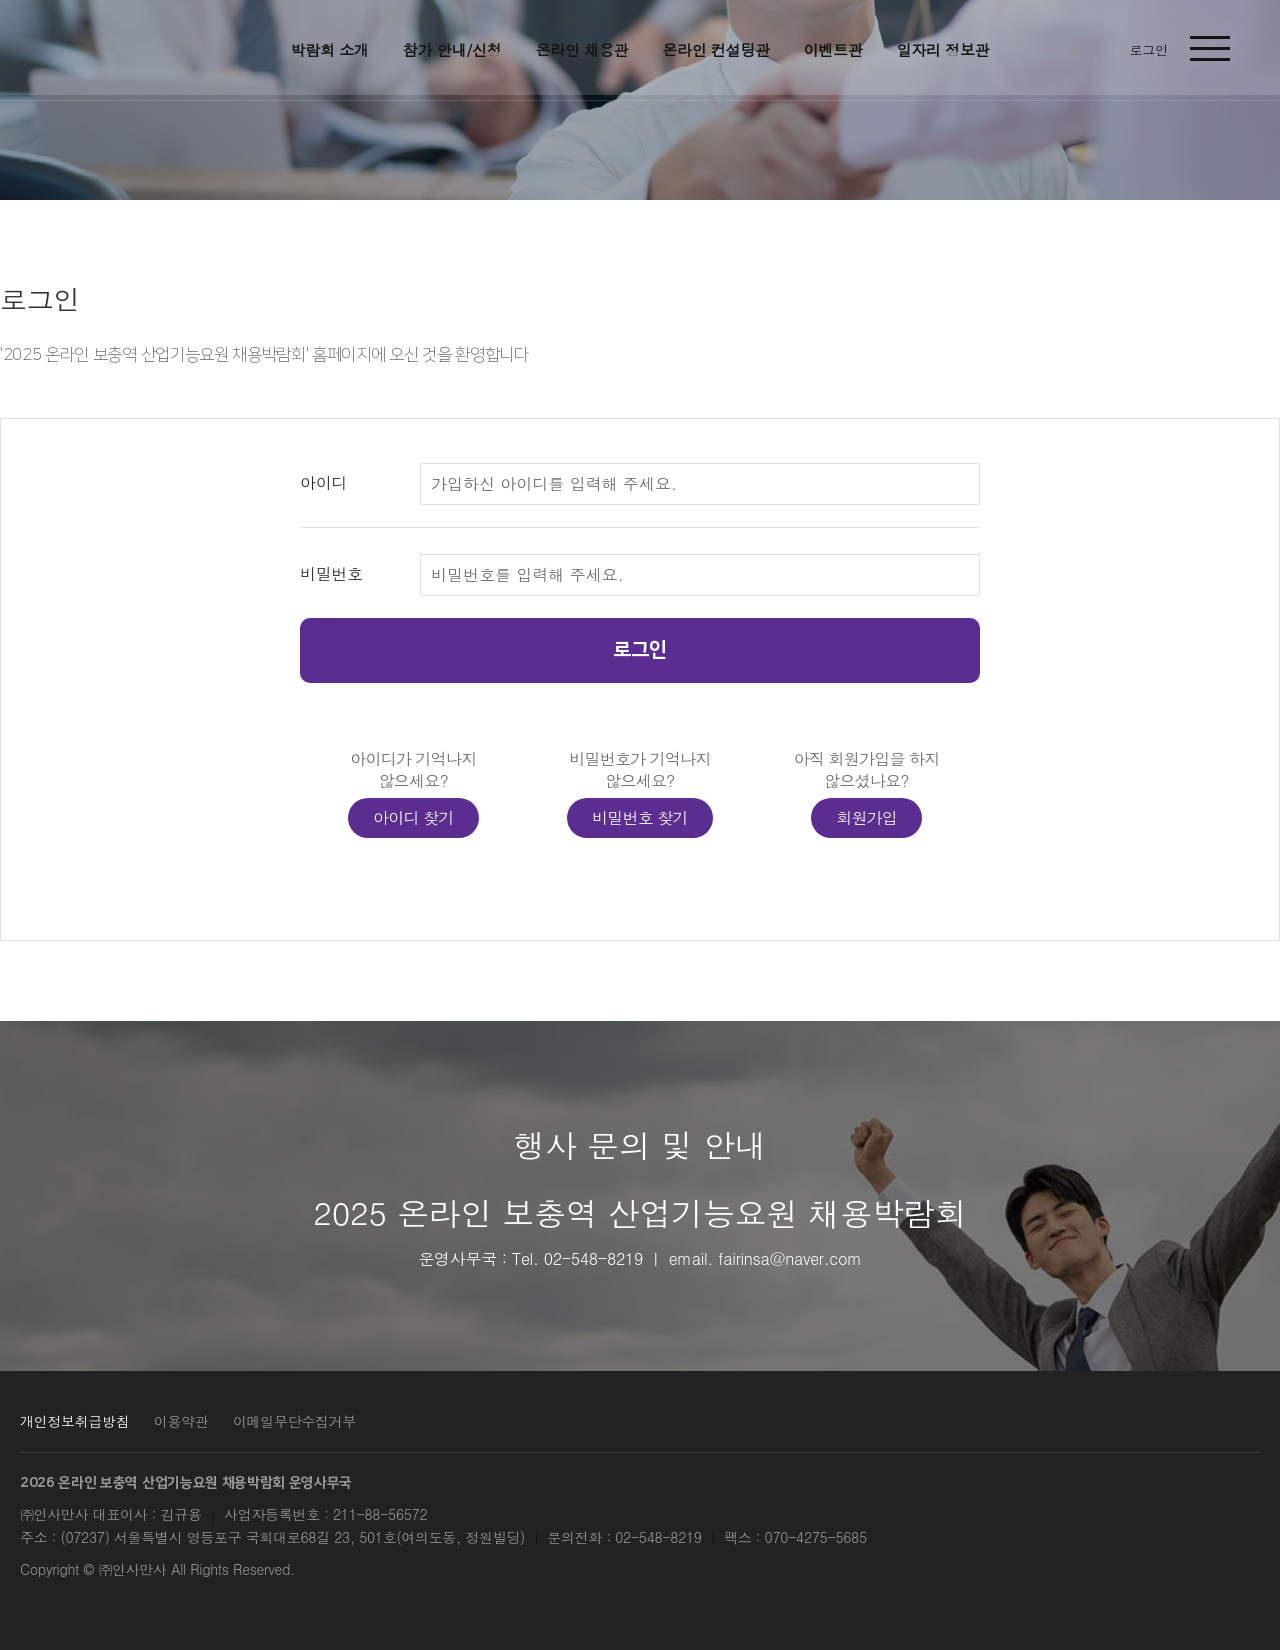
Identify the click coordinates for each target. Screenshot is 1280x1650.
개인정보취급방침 (74, 1421)
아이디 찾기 (413, 817)
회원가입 (866, 817)
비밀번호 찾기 (640, 817)
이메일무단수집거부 (294, 1421)
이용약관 (181, 1421)
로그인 (639, 650)
